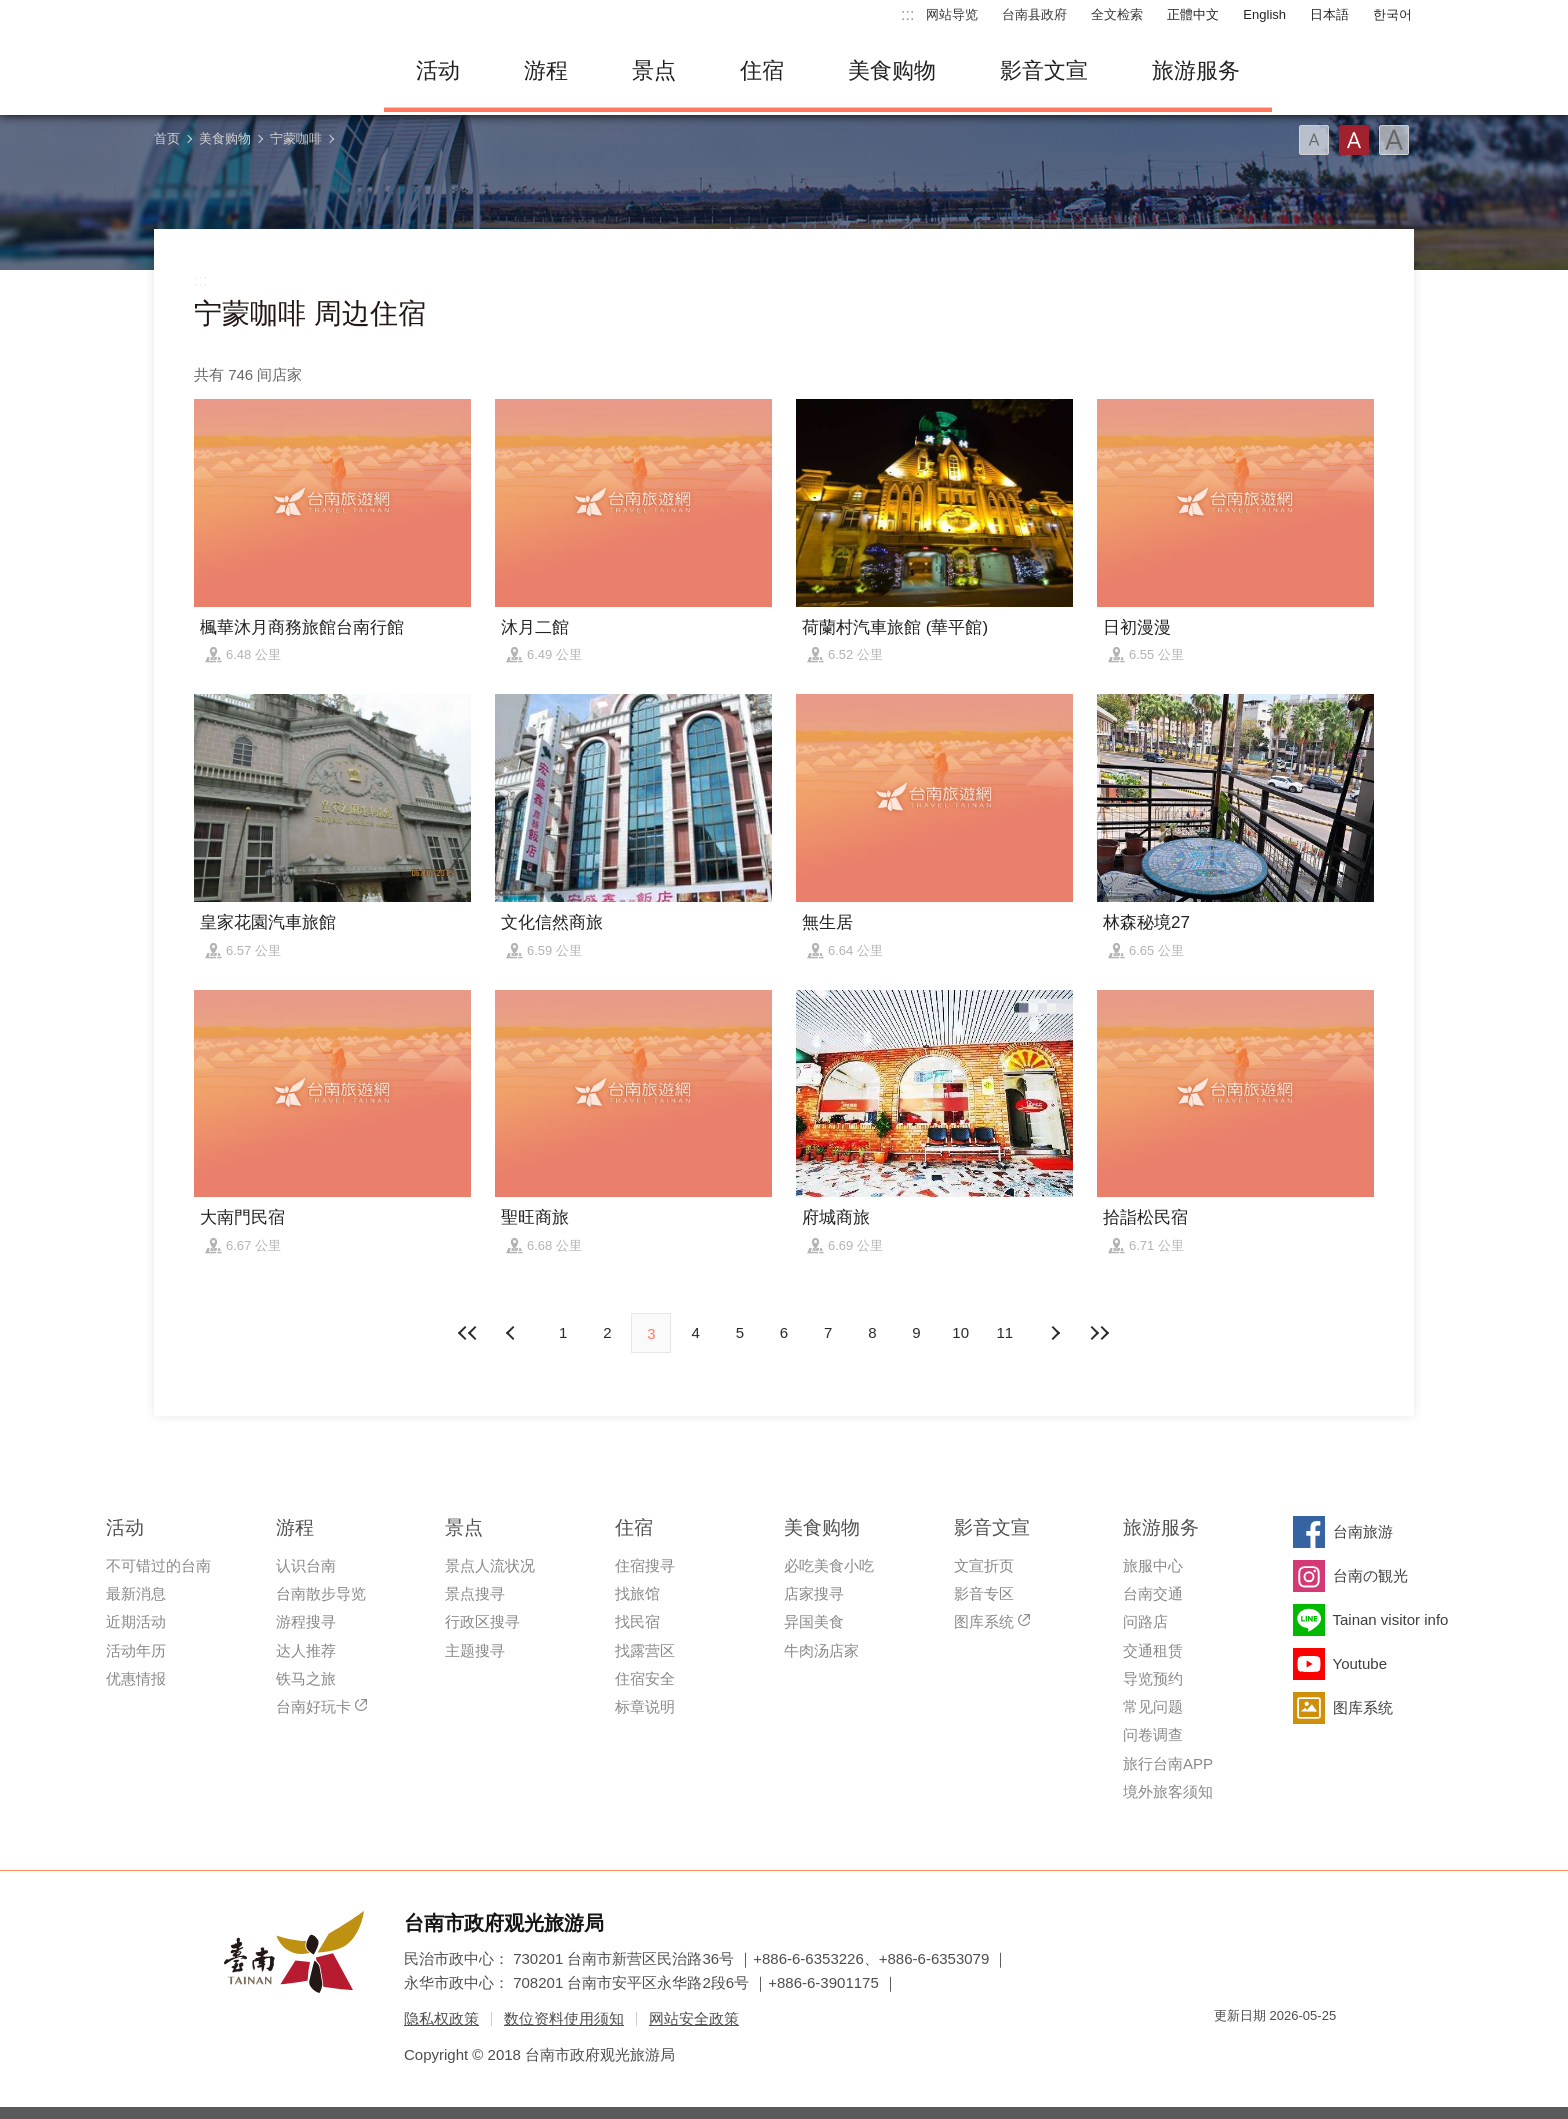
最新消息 (136, 1593)
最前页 (469, 1333)
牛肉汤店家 (821, 1650)
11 (1005, 1332)
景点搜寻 (475, 1593)
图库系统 (984, 1621)
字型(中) (1354, 140)
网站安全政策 (694, 2018)
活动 (438, 70)
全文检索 (1117, 14)
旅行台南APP (1168, 1763)
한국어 (1392, 14)
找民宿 (637, 1621)
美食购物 (892, 70)
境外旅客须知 (1168, 1791)
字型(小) (1314, 140)
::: (907, 14)
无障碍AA (1300, 2051)
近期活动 (136, 1621)
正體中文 (1193, 14)
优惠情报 (136, 1678)
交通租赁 (1153, 1650)
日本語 (1329, 14)
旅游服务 (1196, 70)
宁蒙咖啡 (296, 138)
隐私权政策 (441, 2018)
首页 (167, 138)
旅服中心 (1153, 1565)
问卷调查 (1153, 1734)
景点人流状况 (490, 1565)
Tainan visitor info (1391, 1619)
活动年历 (136, 1650)
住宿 (762, 70)
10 (960, 1332)
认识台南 (306, 1565)
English (1264, 14)
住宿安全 (645, 1678)
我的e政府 (1229, 2051)
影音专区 (984, 1593)
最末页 (1099, 1333)
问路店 (1145, 1621)
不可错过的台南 (158, 1565)
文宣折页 (984, 1565)
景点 (654, 70)
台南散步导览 (321, 1593)
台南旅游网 (254, 71)
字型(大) (1394, 140)
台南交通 (1153, 1593)
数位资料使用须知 (564, 2018)
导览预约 (1153, 1678)
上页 (1055, 1333)
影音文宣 (1044, 70)
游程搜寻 (306, 1621)
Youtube (1360, 1663)
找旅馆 (637, 1593)
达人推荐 (306, 1650)
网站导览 (952, 14)
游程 (546, 70)
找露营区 (645, 1650)
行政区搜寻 (482, 1621)
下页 (513, 1333)
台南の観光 (1370, 1575)
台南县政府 (1034, 14)
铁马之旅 (306, 1678)
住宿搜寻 (645, 1565)
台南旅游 (1363, 1531)
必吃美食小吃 (829, 1565)
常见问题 (1153, 1706)
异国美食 (814, 1621)
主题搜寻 (475, 1650)
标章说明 (645, 1706)
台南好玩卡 (313, 1706)
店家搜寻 (814, 1593)
